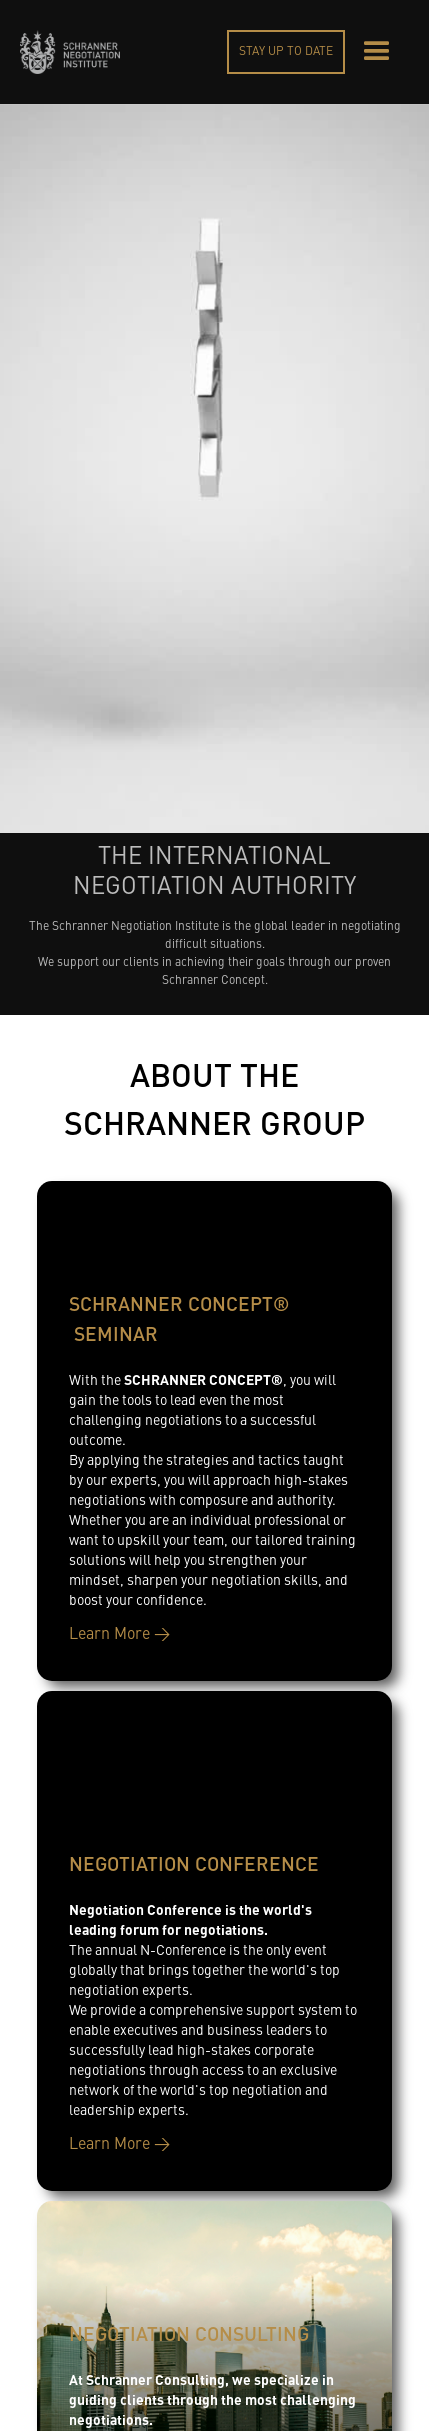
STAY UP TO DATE (286, 52)
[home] (70, 52)
